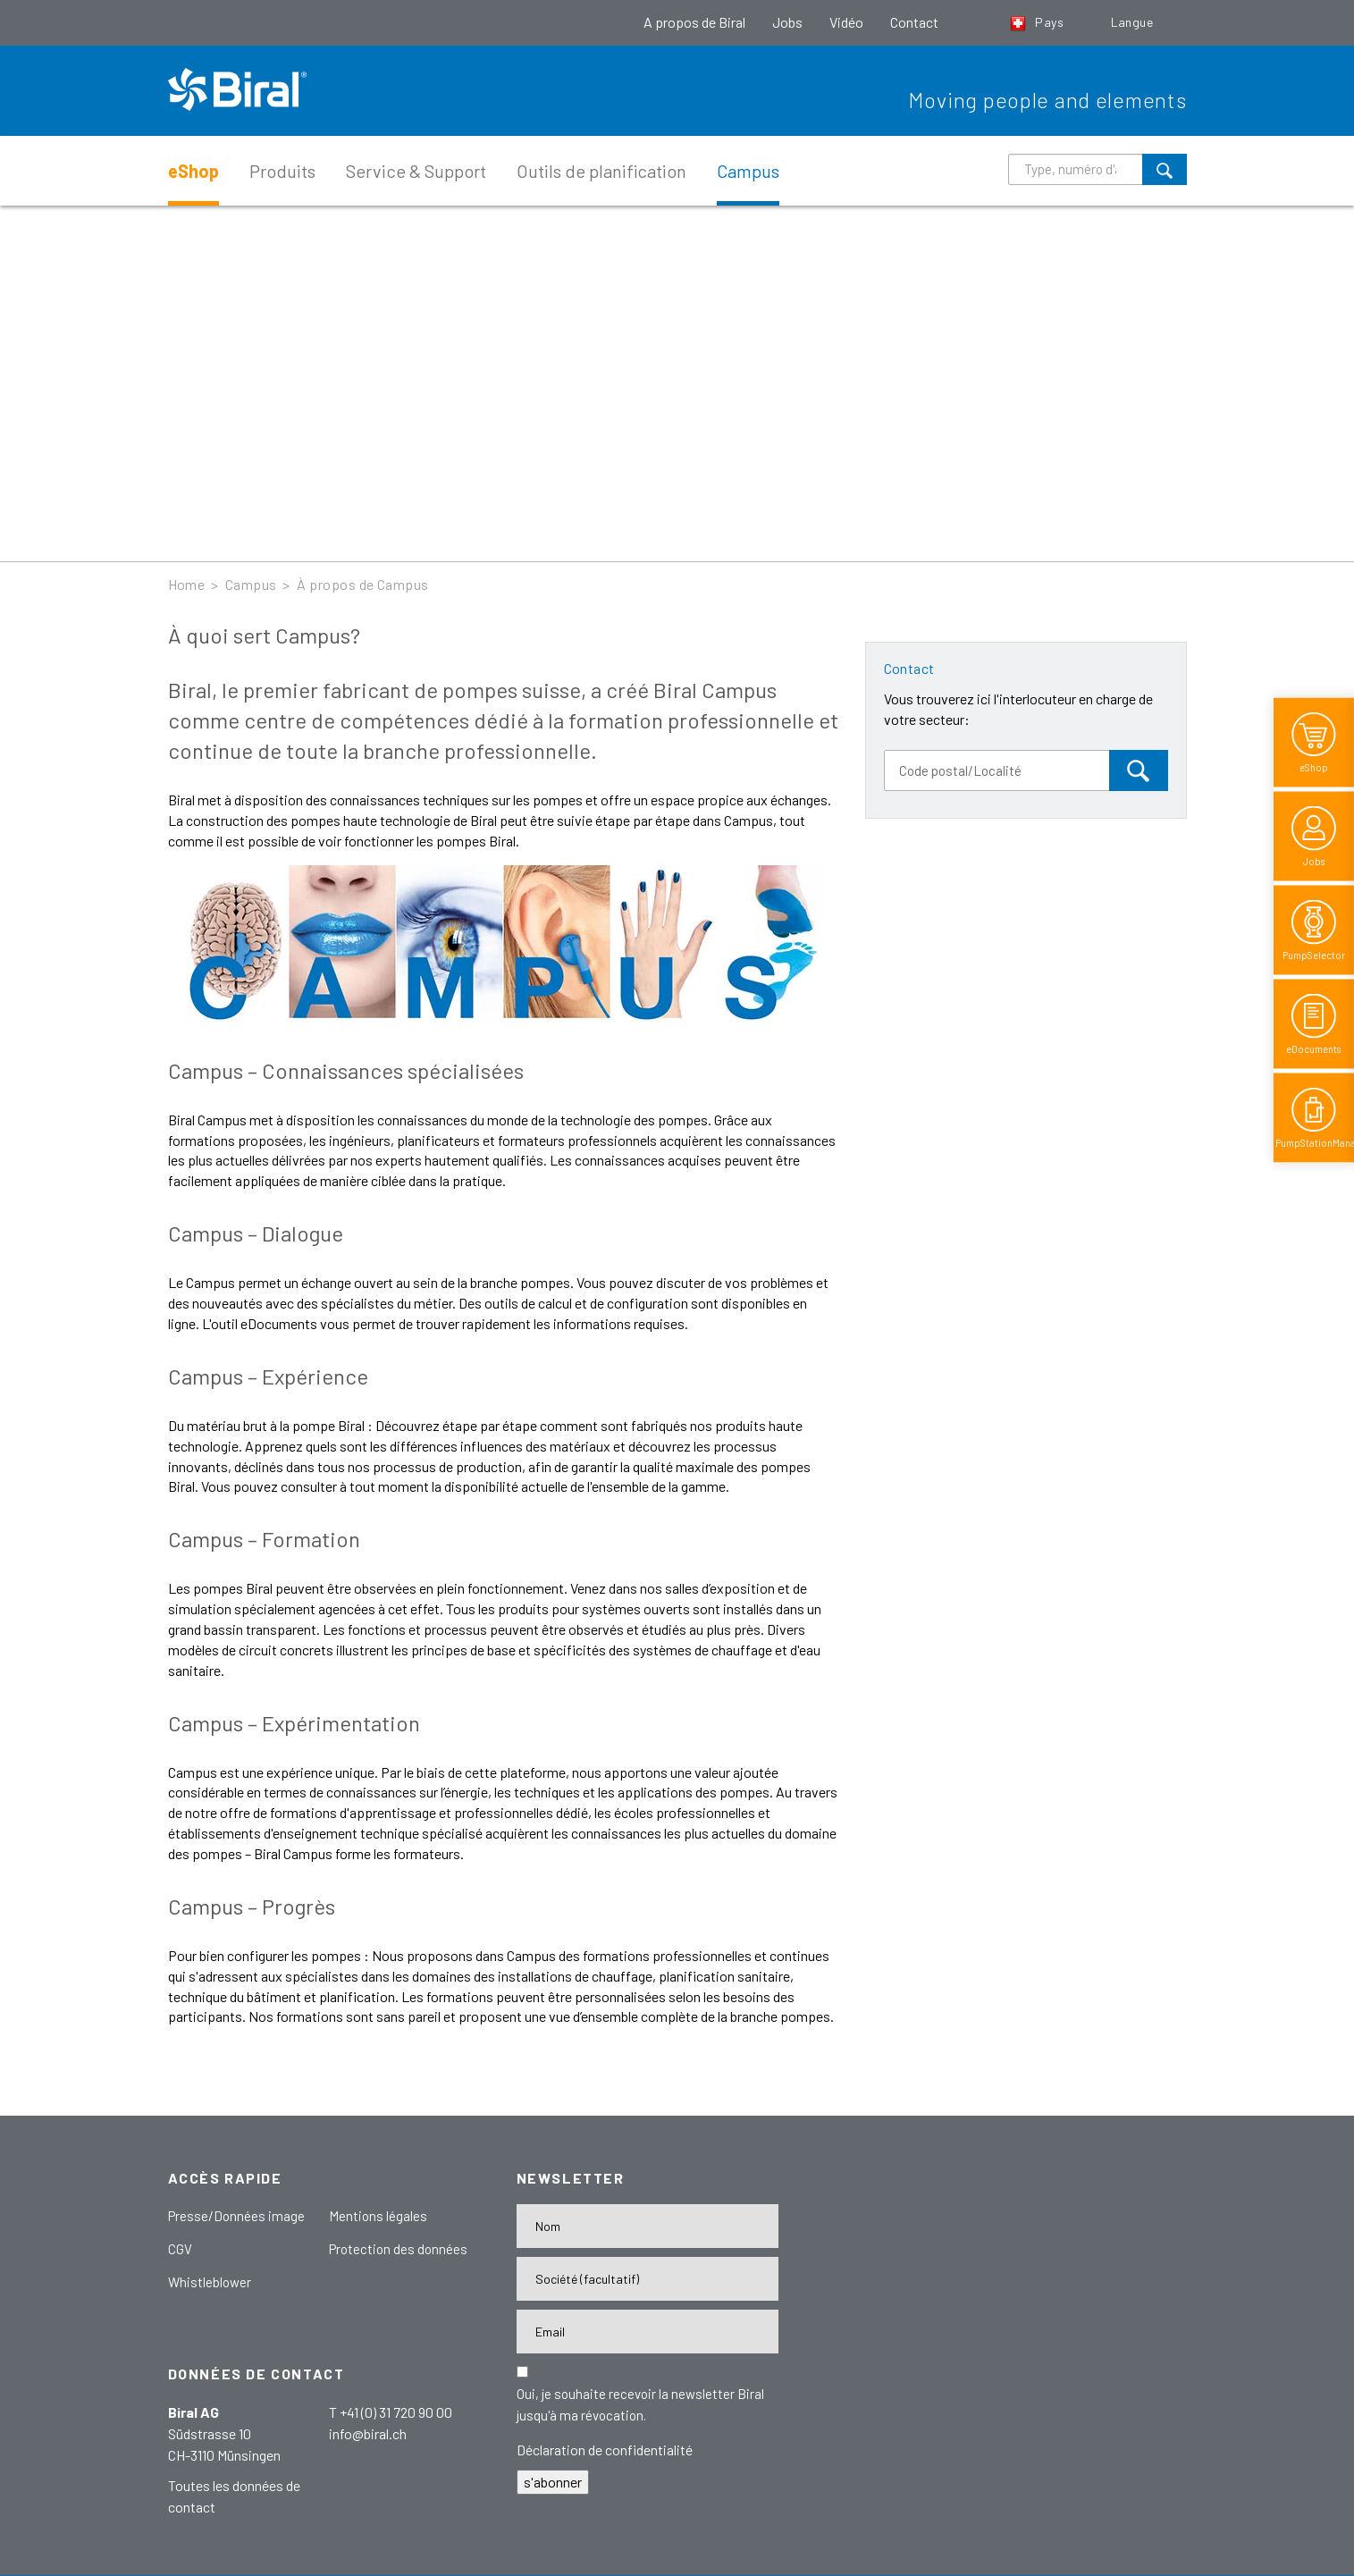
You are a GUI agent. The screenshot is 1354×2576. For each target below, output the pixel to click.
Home (187, 584)
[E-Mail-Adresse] (647, 2331)
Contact (914, 21)
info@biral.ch (368, 2433)
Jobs (787, 21)
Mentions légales (378, 2216)
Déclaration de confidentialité (605, 2449)
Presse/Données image (236, 2216)
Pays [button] (1038, 21)
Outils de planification (601, 170)
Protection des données (398, 2249)
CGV (180, 2249)
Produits (282, 170)
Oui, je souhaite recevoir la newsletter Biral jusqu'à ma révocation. (640, 2404)
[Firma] (647, 2279)
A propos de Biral (694, 21)
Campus (748, 170)
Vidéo (846, 21)
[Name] (647, 2226)
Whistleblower (209, 2282)
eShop (193, 170)
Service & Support (416, 170)
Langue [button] (1133, 21)
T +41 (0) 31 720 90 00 (390, 2411)
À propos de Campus (363, 584)
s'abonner (553, 2481)
